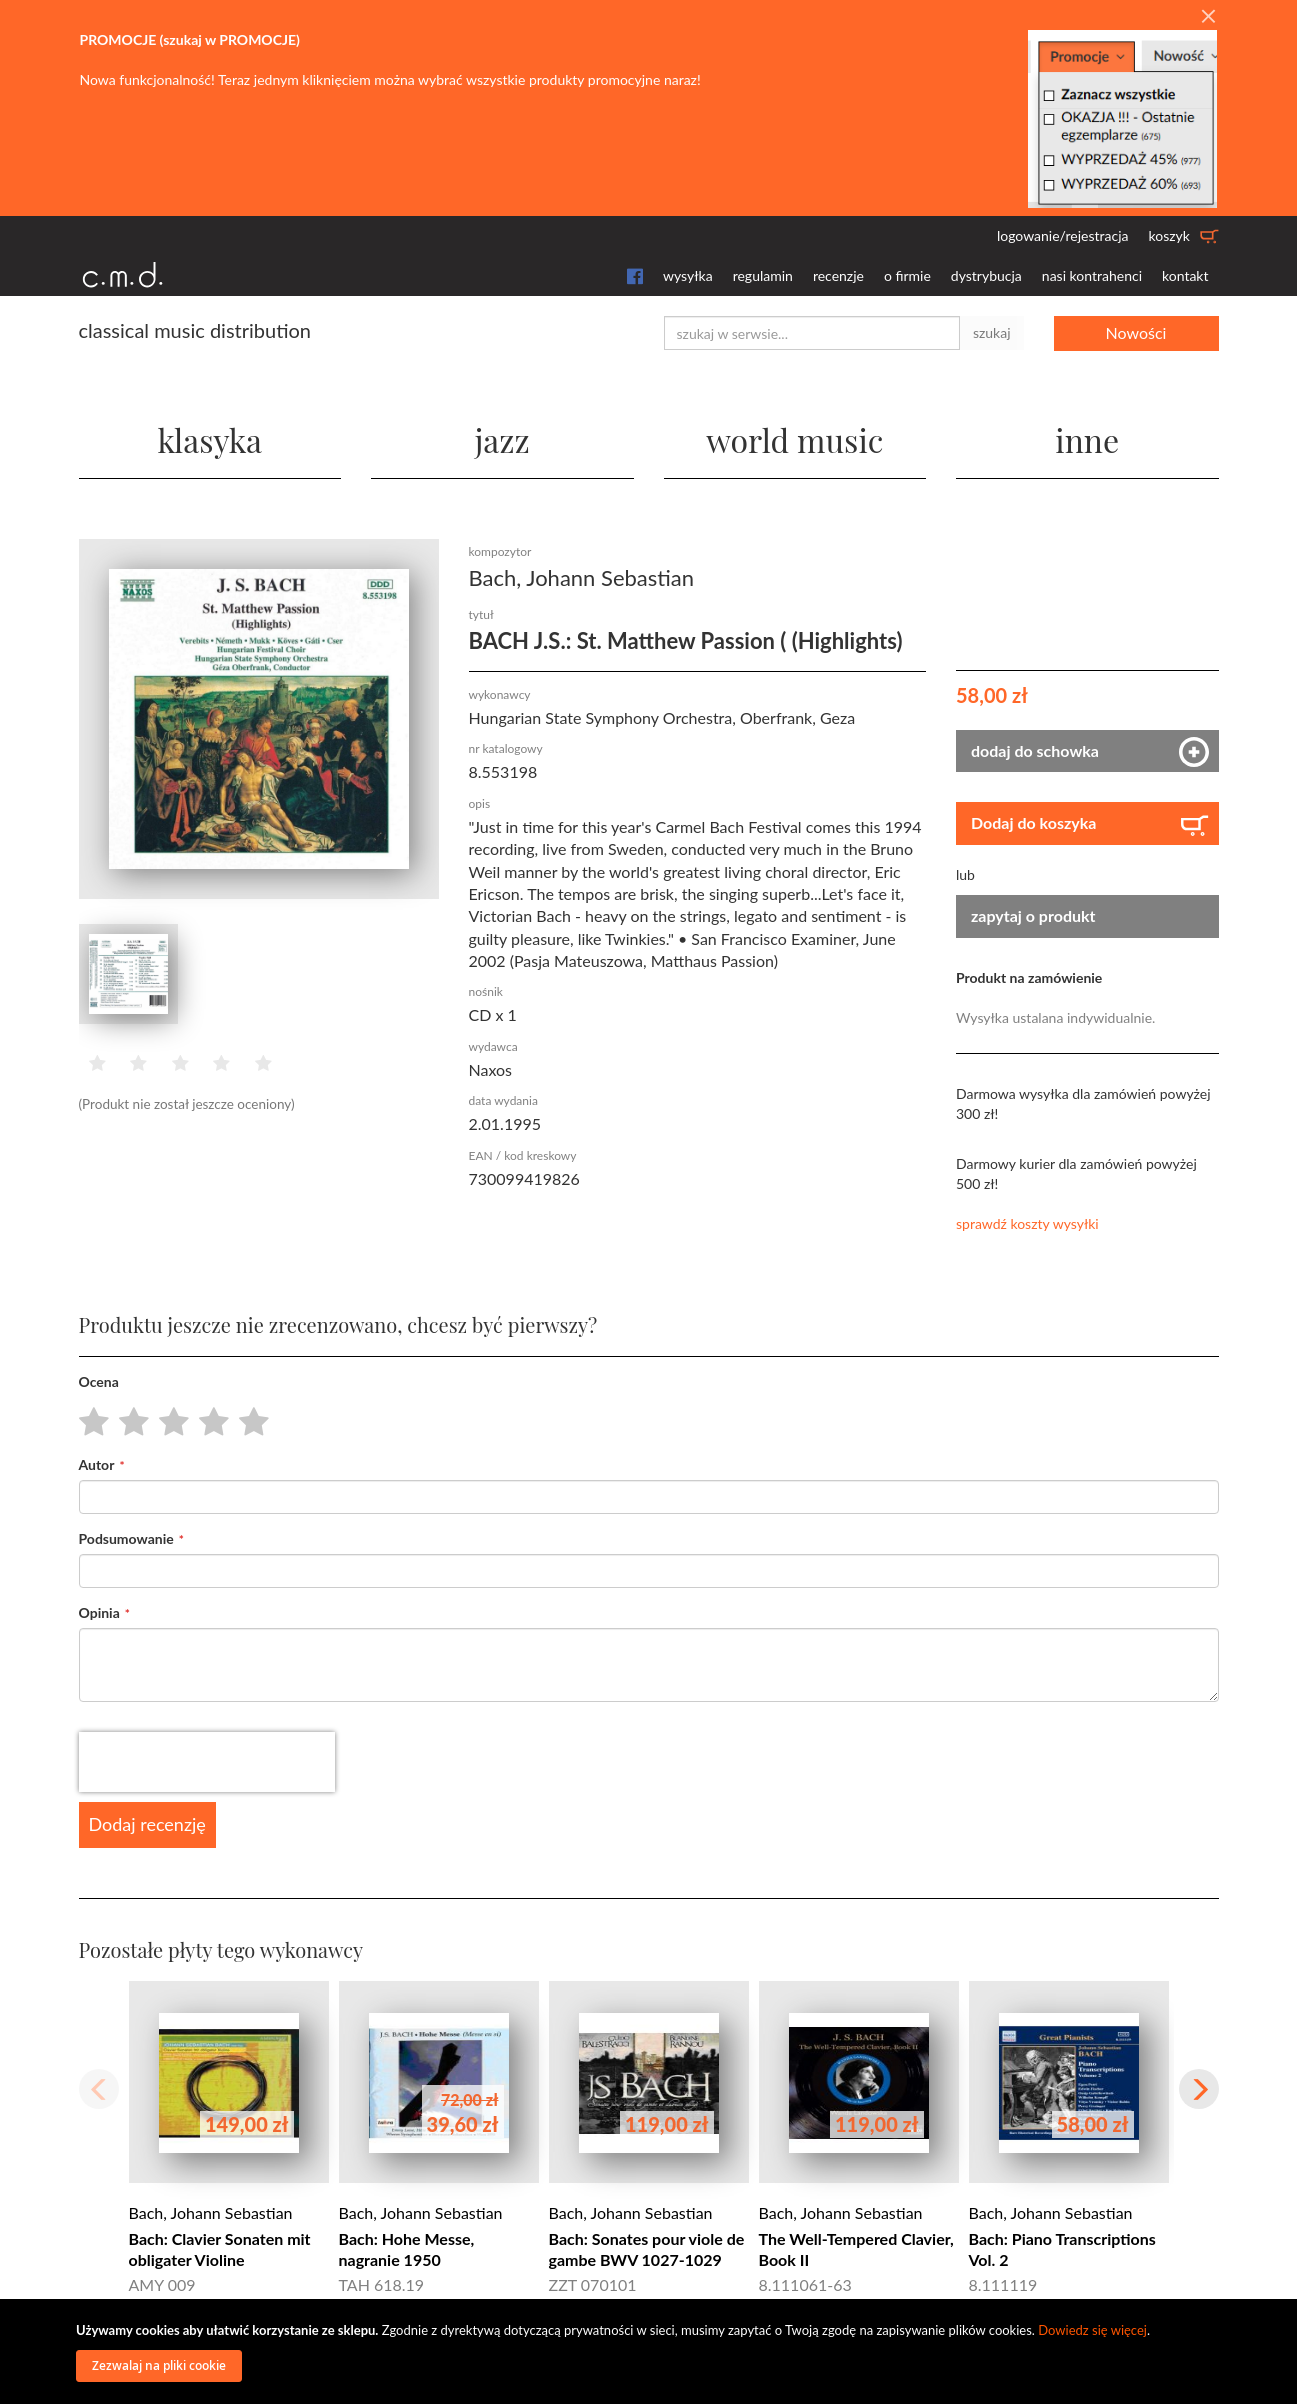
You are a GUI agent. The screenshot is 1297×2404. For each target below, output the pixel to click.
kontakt (1185, 275)
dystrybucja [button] (986, 275)
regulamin (763, 275)
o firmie (907, 275)
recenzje (838, 275)
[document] (651, 2351)
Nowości (1136, 332)
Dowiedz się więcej (1092, 2330)
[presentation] (207, 1762)
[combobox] (812, 333)
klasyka (209, 439)
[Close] (1208, 17)
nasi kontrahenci (1092, 275)
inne (1087, 439)
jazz (502, 439)
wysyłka (688, 275)
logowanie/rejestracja (1063, 235)
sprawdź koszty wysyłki (1027, 1223)
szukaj (992, 332)
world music (794, 439)
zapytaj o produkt (1033, 915)
